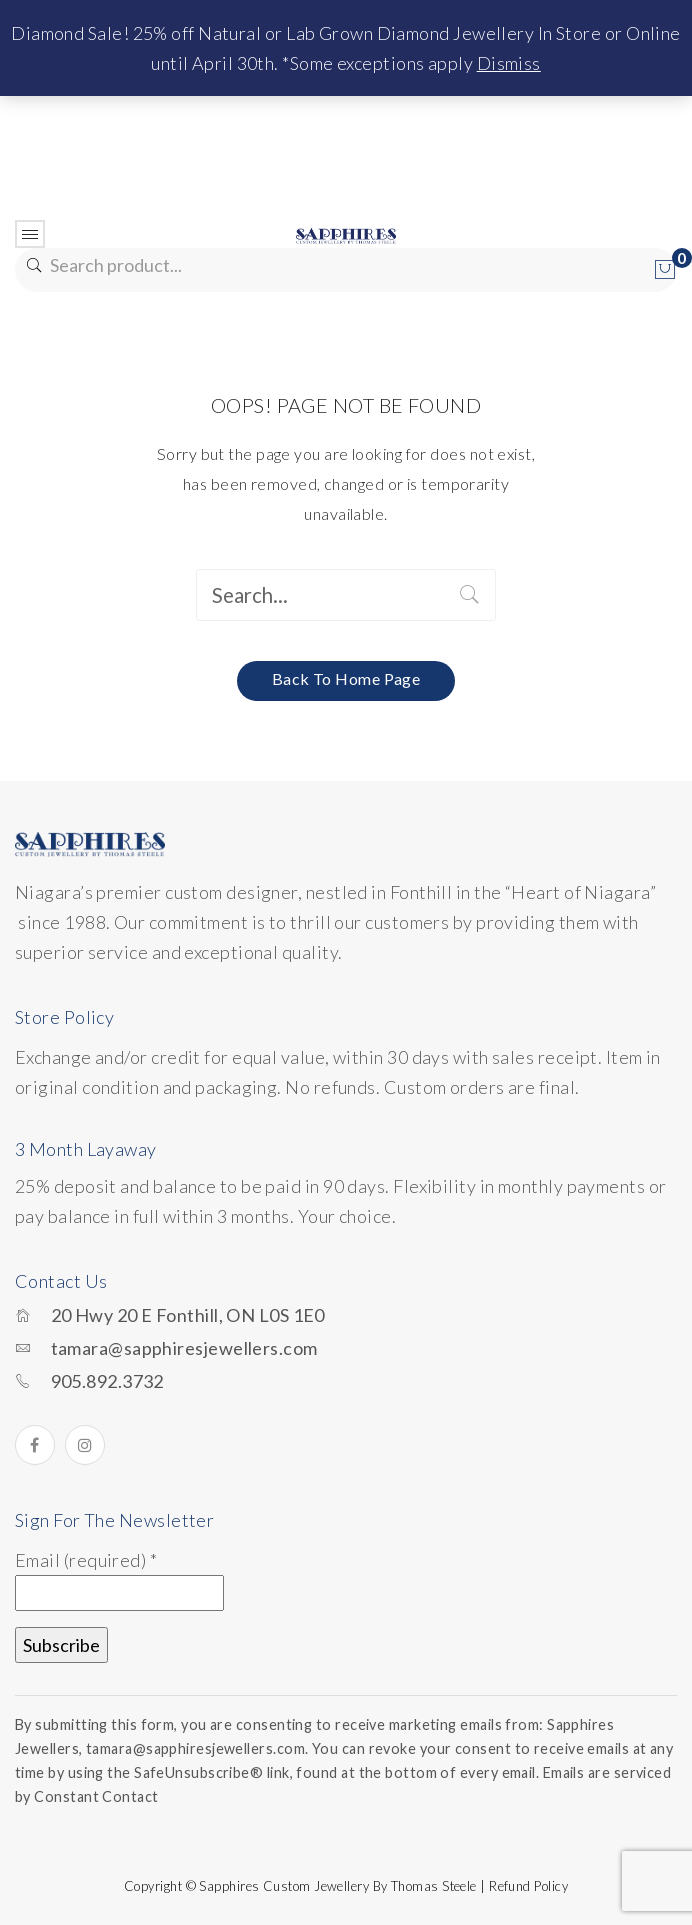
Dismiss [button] (509, 63)
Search (32, 265)
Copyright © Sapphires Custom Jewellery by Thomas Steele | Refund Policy (346, 1886)
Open (30, 234)
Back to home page (346, 678)
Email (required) (86, 1560)
